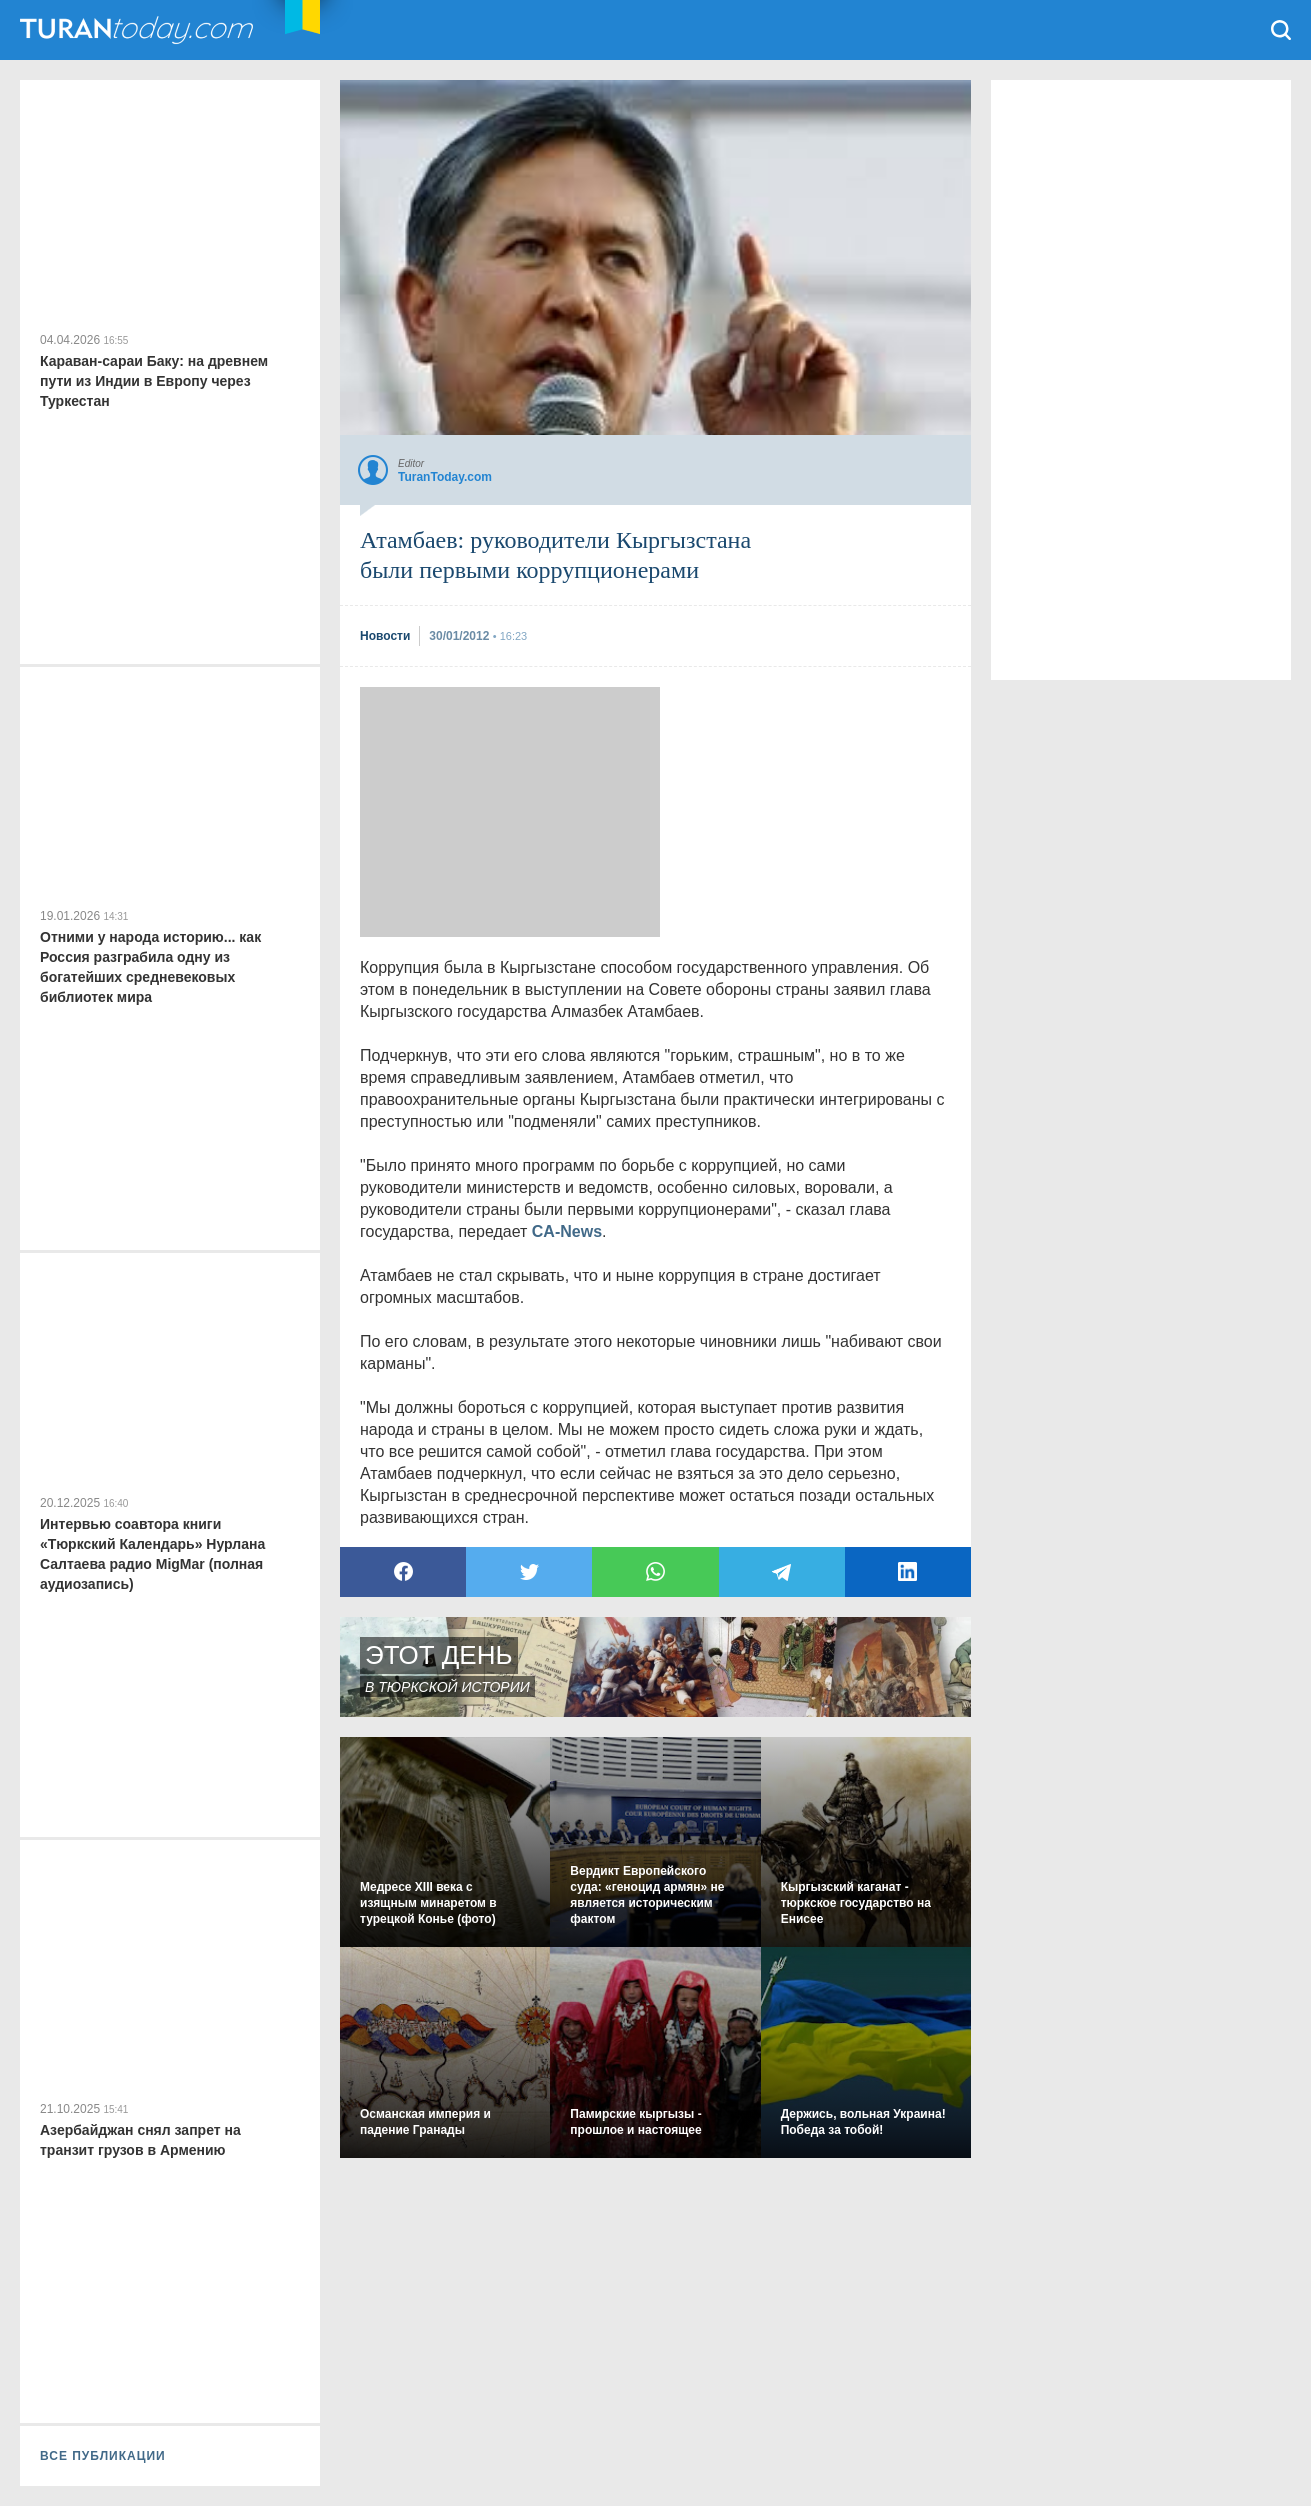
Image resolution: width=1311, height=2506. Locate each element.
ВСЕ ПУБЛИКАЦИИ (103, 2456)
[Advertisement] (510, 812)
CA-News (567, 1231)
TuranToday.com (139, 30)
